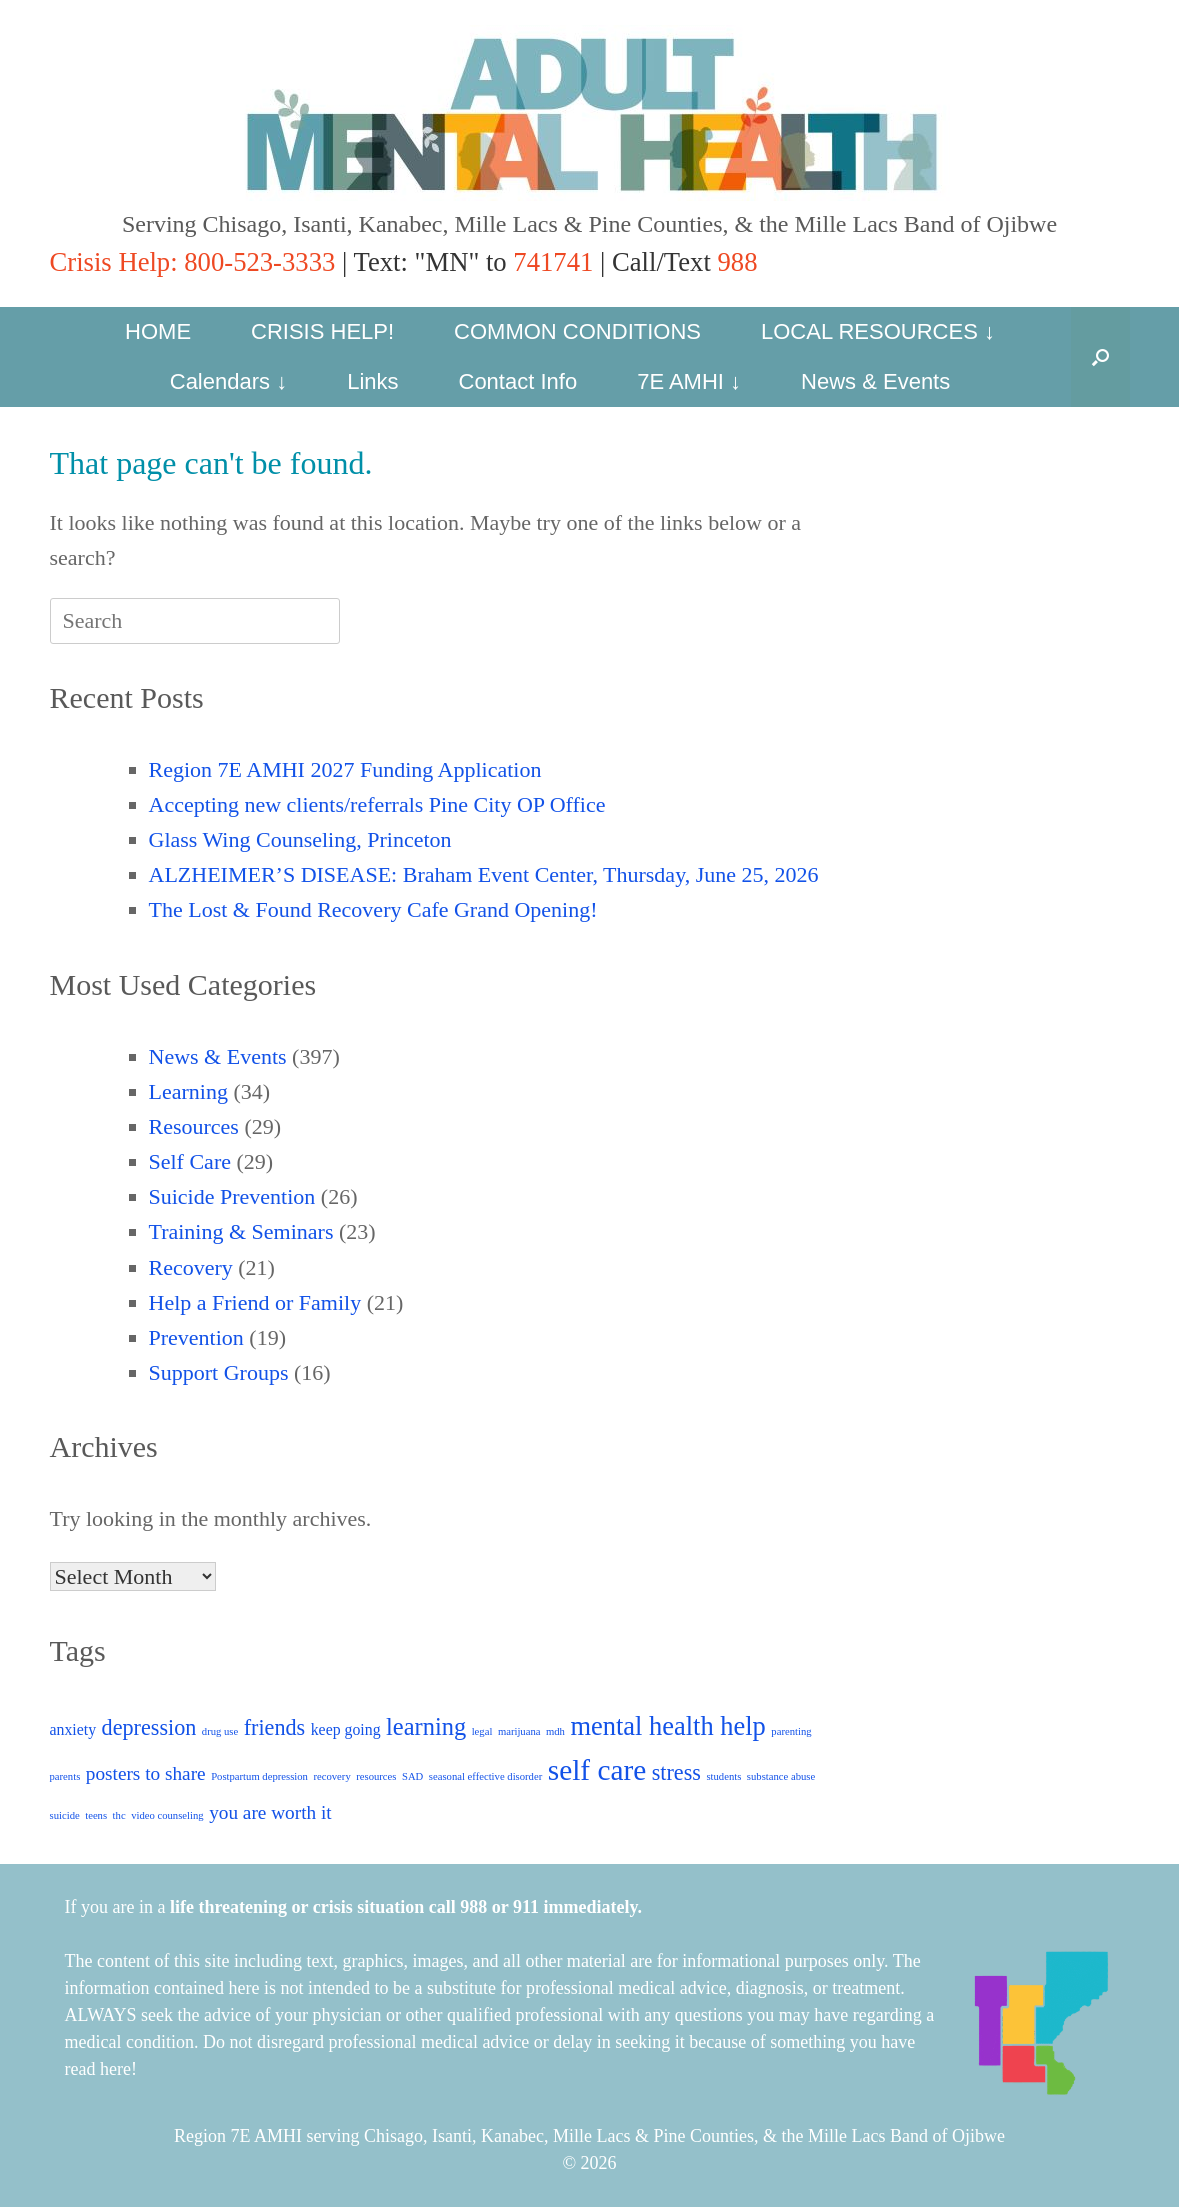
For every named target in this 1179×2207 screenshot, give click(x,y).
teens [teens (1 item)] (96, 1815)
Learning (188, 1091)
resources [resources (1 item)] (376, 1776)
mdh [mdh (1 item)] (555, 1731)
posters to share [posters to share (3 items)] (146, 1773)
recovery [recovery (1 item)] (331, 1776)
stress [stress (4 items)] (676, 1772)
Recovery (191, 1267)
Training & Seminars (241, 1231)
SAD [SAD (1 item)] (412, 1776)
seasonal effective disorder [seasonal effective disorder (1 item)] (485, 1776)
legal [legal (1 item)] (482, 1731)
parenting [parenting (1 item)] (791, 1731)
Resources (194, 1126)
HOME (158, 331)
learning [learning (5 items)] (426, 1726)
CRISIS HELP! (322, 331)
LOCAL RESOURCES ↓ (878, 331)
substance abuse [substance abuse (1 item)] (781, 1776)
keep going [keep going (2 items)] (346, 1729)
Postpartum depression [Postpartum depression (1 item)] (259, 1776)
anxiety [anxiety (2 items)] (73, 1729)
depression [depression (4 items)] (149, 1727)
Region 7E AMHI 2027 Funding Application (345, 769)
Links (372, 381)
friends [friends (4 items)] (274, 1727)
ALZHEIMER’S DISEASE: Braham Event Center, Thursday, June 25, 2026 (484, 874)
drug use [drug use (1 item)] (220, 1731)
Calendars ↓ (228, 381)
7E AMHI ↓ (689, 381)
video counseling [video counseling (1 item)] (167, 1815)
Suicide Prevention (232, 1196)
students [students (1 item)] (723, 1776)
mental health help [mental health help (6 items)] (667, 1726)
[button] (1100, 357)
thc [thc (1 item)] (119, 1815)
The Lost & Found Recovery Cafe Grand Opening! (373, 909)
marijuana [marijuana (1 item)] (519, 1731)
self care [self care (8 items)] (597, 1770)
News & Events (875, 381)
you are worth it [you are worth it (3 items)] (270, 1812)
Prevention (196, 1337)
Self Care (190, 1161)
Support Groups (219, 1372)
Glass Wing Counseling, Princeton (300, 839)
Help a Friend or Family (255, 1302)
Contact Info (518, 381)
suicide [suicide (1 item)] (65, 1815)
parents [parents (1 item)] (65, 1776)
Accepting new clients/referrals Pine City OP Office (377, 804)
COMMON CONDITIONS (577, 331)
